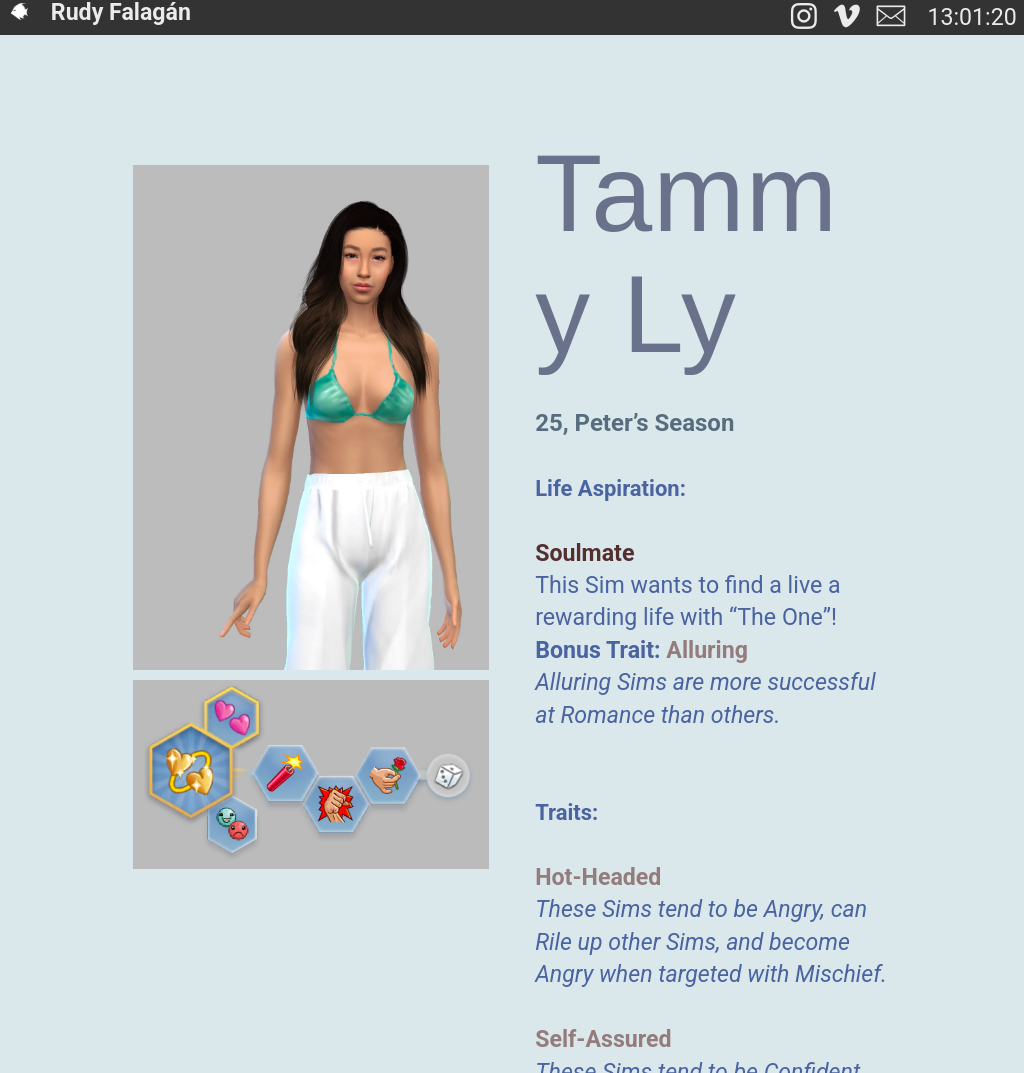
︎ (847, 17)
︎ (804, 17)
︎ (891, 17)
